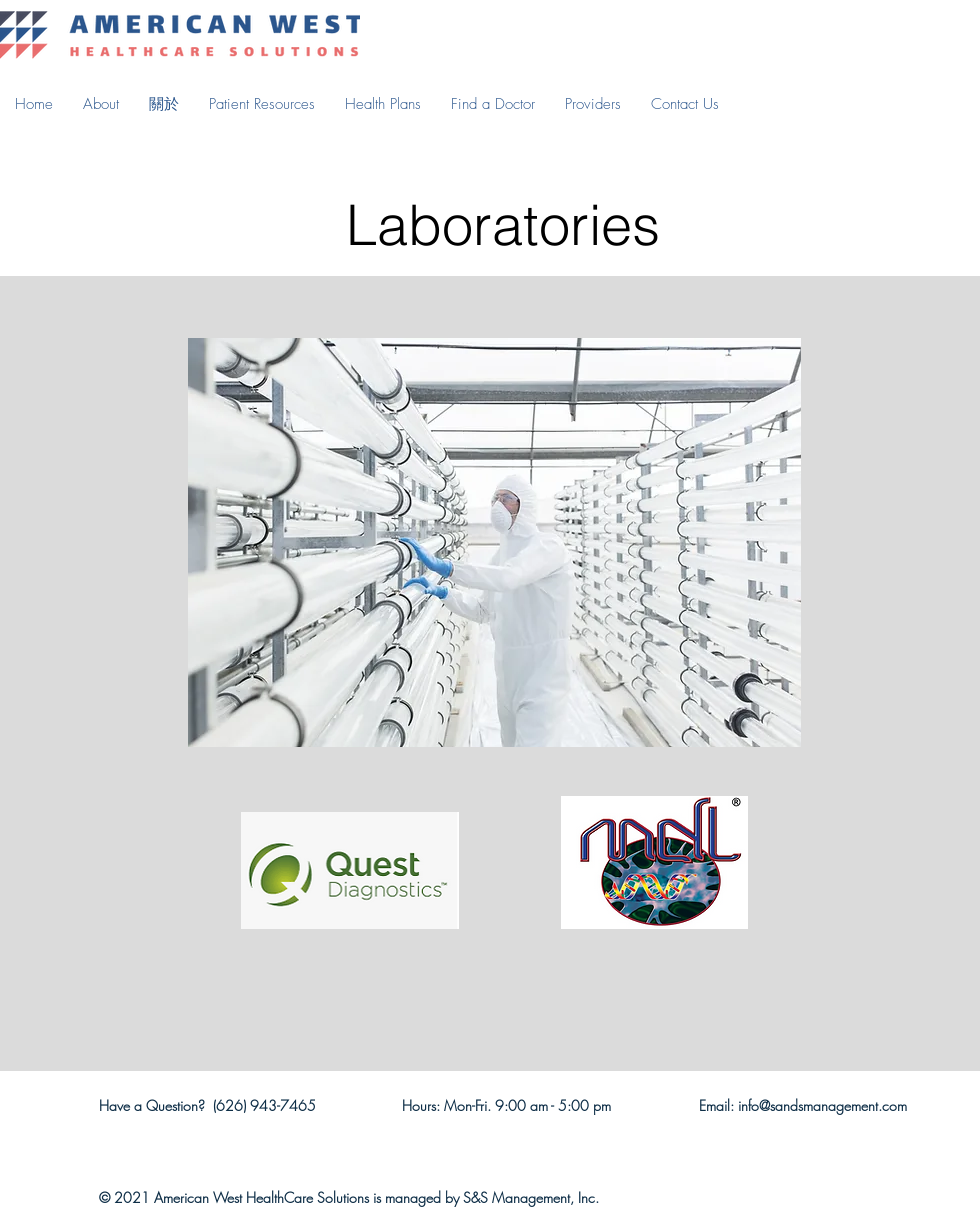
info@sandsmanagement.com (822, 1105)
